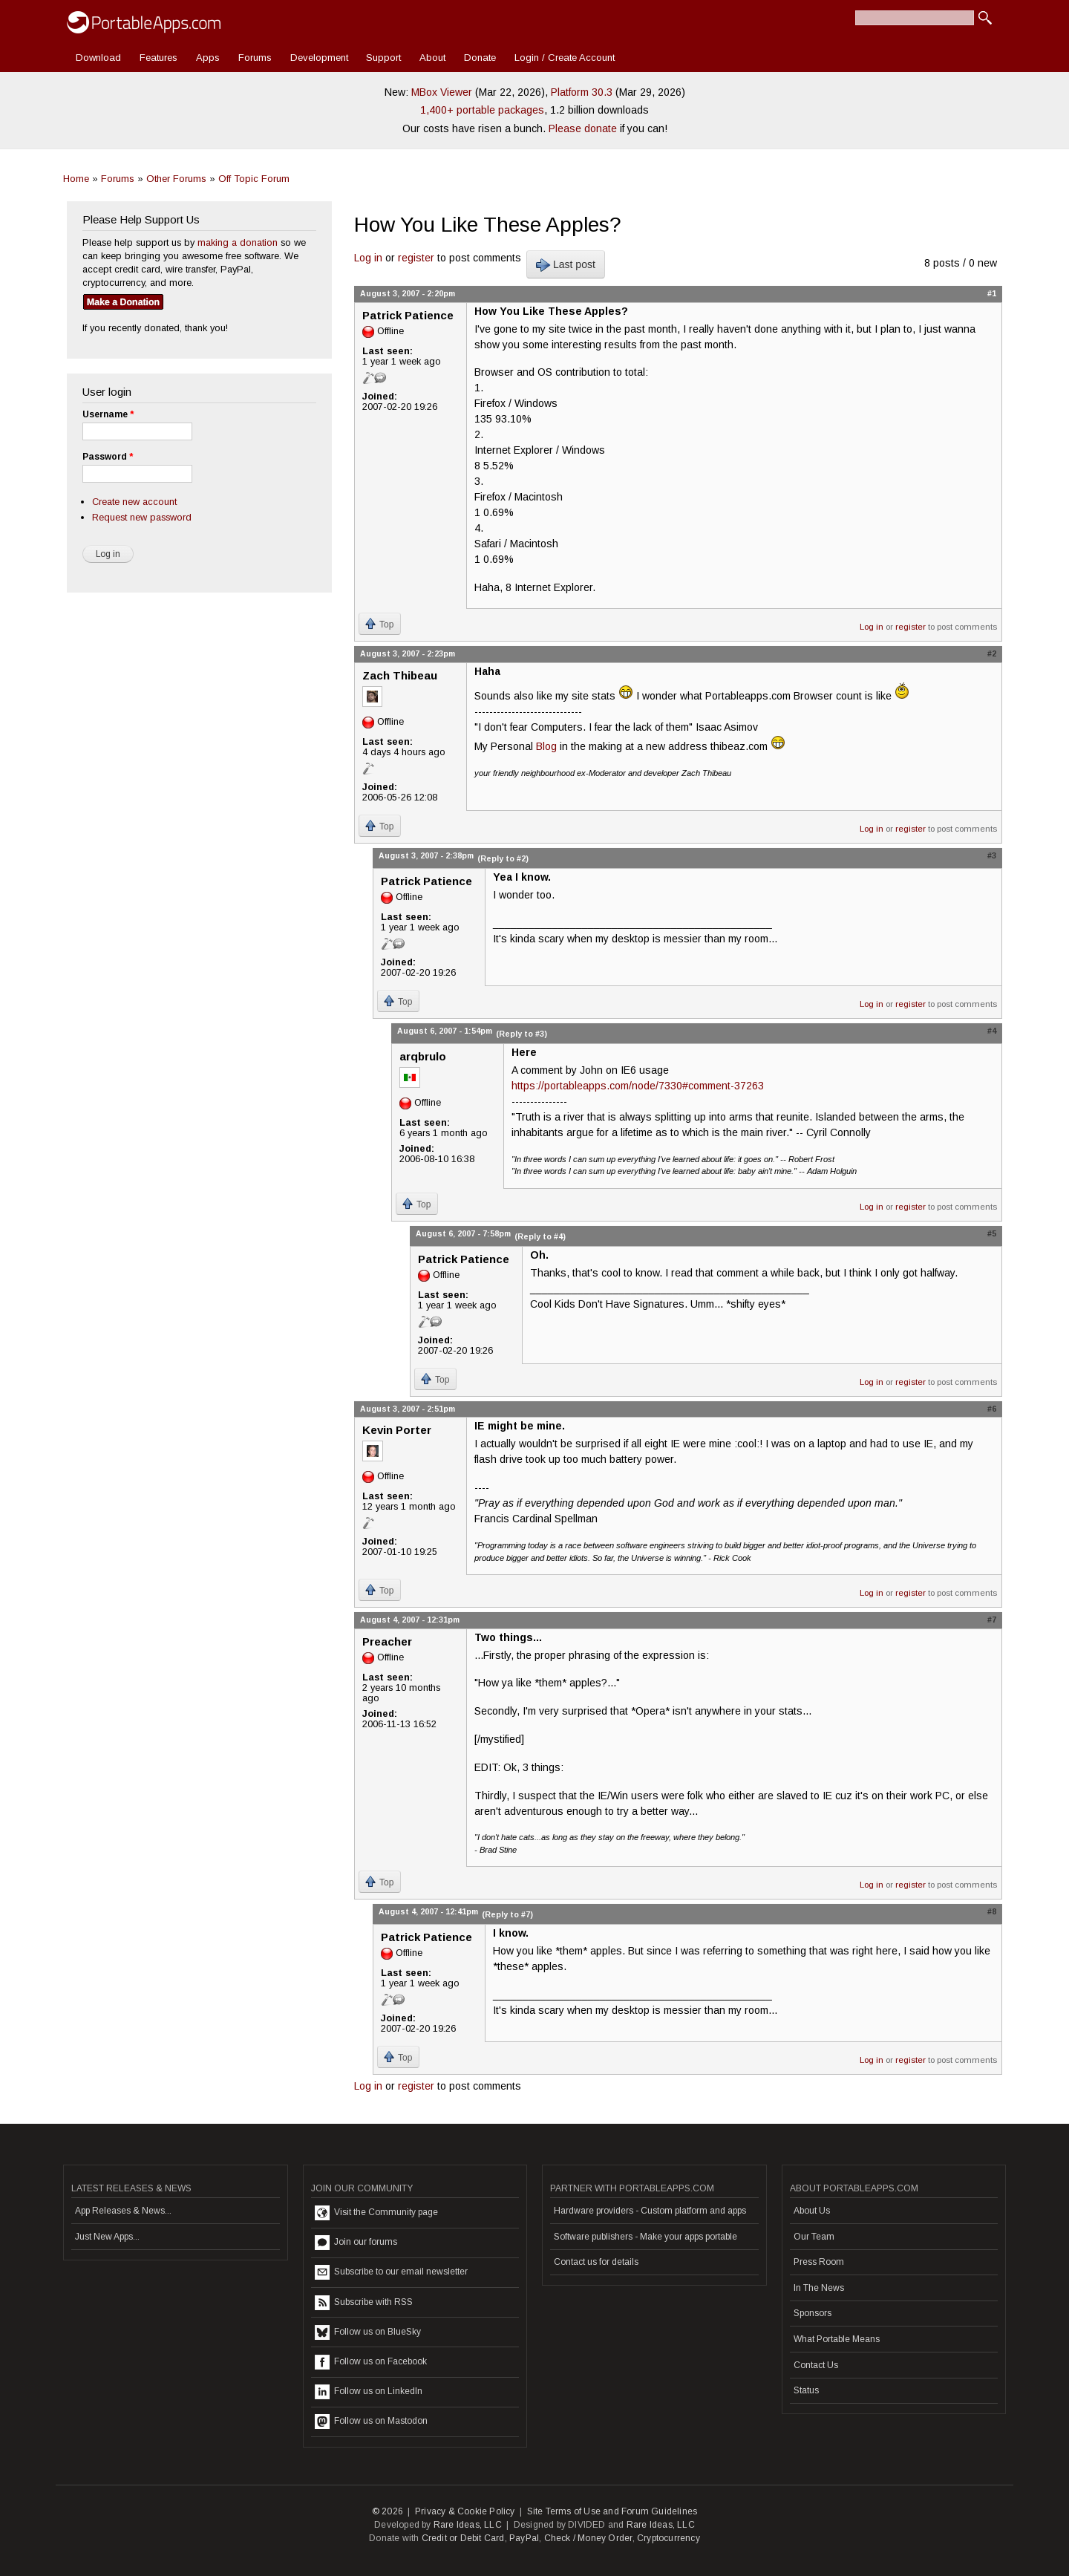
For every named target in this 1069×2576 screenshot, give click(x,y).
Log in (368, 258)
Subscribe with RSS (364, 2302)
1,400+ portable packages (482, 110)
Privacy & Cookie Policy (465, 2511)
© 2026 (387, 2511)
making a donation (237, 242)
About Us (812, 2210)
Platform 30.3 (581, 92)
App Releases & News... (123, 2210)
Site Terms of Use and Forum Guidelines (612, 2511)
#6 (991, 1408)
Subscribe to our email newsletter (391, 2272)
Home (76, 178)
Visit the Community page (376, 2212)
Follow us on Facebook (371, 2362)
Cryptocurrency (668, 2538)
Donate (480, 57)
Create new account (134, 501)
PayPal (524, 2538)
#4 (991, 1030)
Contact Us (816, 2365)
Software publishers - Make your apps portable (645, 2236)
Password (107, 456)
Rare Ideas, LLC (468, 2525)
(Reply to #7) (507, 1914)
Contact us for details (596, 2262)
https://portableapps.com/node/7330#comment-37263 (637, 1086)
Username (108, 414)
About (432, 57)
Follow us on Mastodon (371, 2421)
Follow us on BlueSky (368, 2332)
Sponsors (812, 2313)
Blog (546, 746)
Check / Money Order (588, 2538)
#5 (991, 1233)
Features (158, 57)
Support (383, 57)
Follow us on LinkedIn (368, 2391)
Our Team (814, 2236)
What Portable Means (837, 2339)
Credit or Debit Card (463, 2538)
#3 (991, 855)
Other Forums (176, 178)
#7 (991, 1619)
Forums (255, 57)
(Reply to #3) (521, 1033)
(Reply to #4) (540, 1236)
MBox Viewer (441, 92)
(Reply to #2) (503, 858)
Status (806, 2390)
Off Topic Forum (254, 178)
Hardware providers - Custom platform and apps (650, 2210)
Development (319, 57)
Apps (208, 57)
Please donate (583, 128)
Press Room (819, 2262)
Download (98, 57)
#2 (991, 653)
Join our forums (356, 2242)
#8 (991, 1911)
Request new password (142, 517)
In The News (819, 2288)
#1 (991, 293)
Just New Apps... (107, 2236)
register (416, 258)
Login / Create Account (564, 57)
